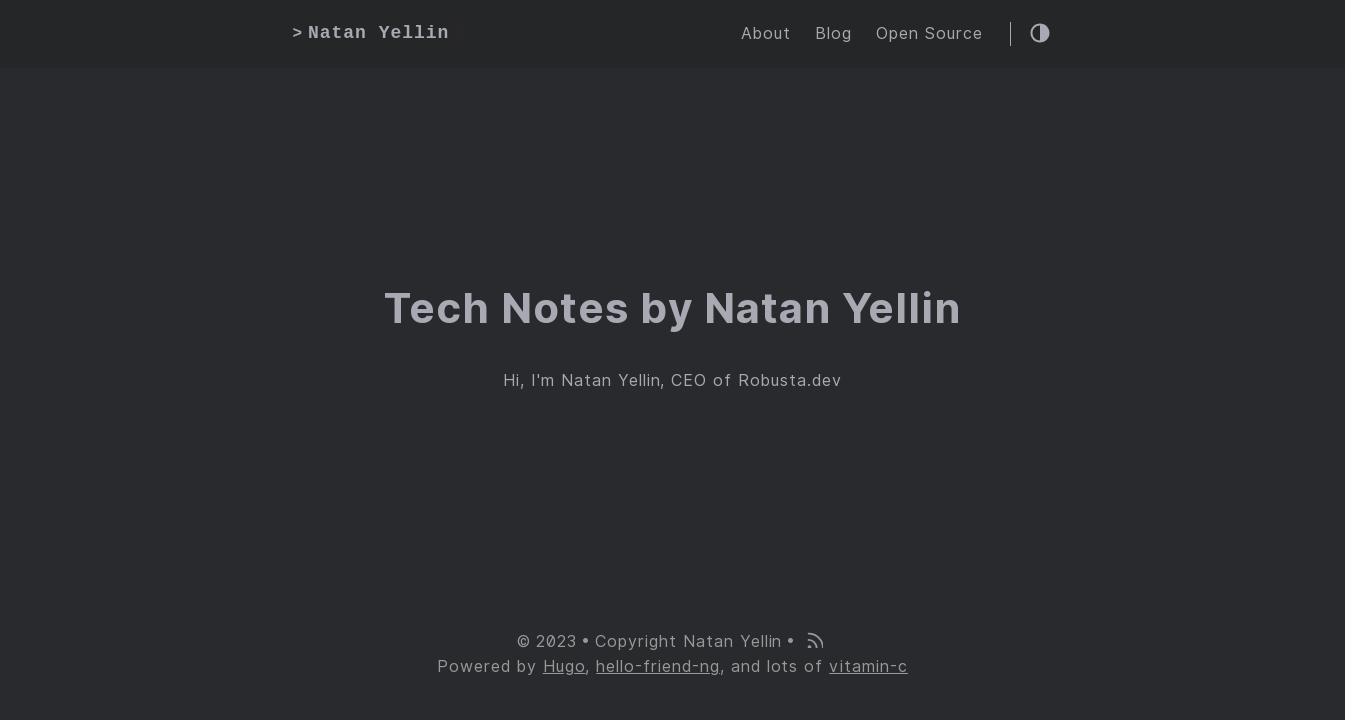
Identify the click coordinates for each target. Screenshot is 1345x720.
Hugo (564, 666)
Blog (833, 33)
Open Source (929, 33)
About (766, 33)
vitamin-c (868, 666)
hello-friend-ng (657, 666)
